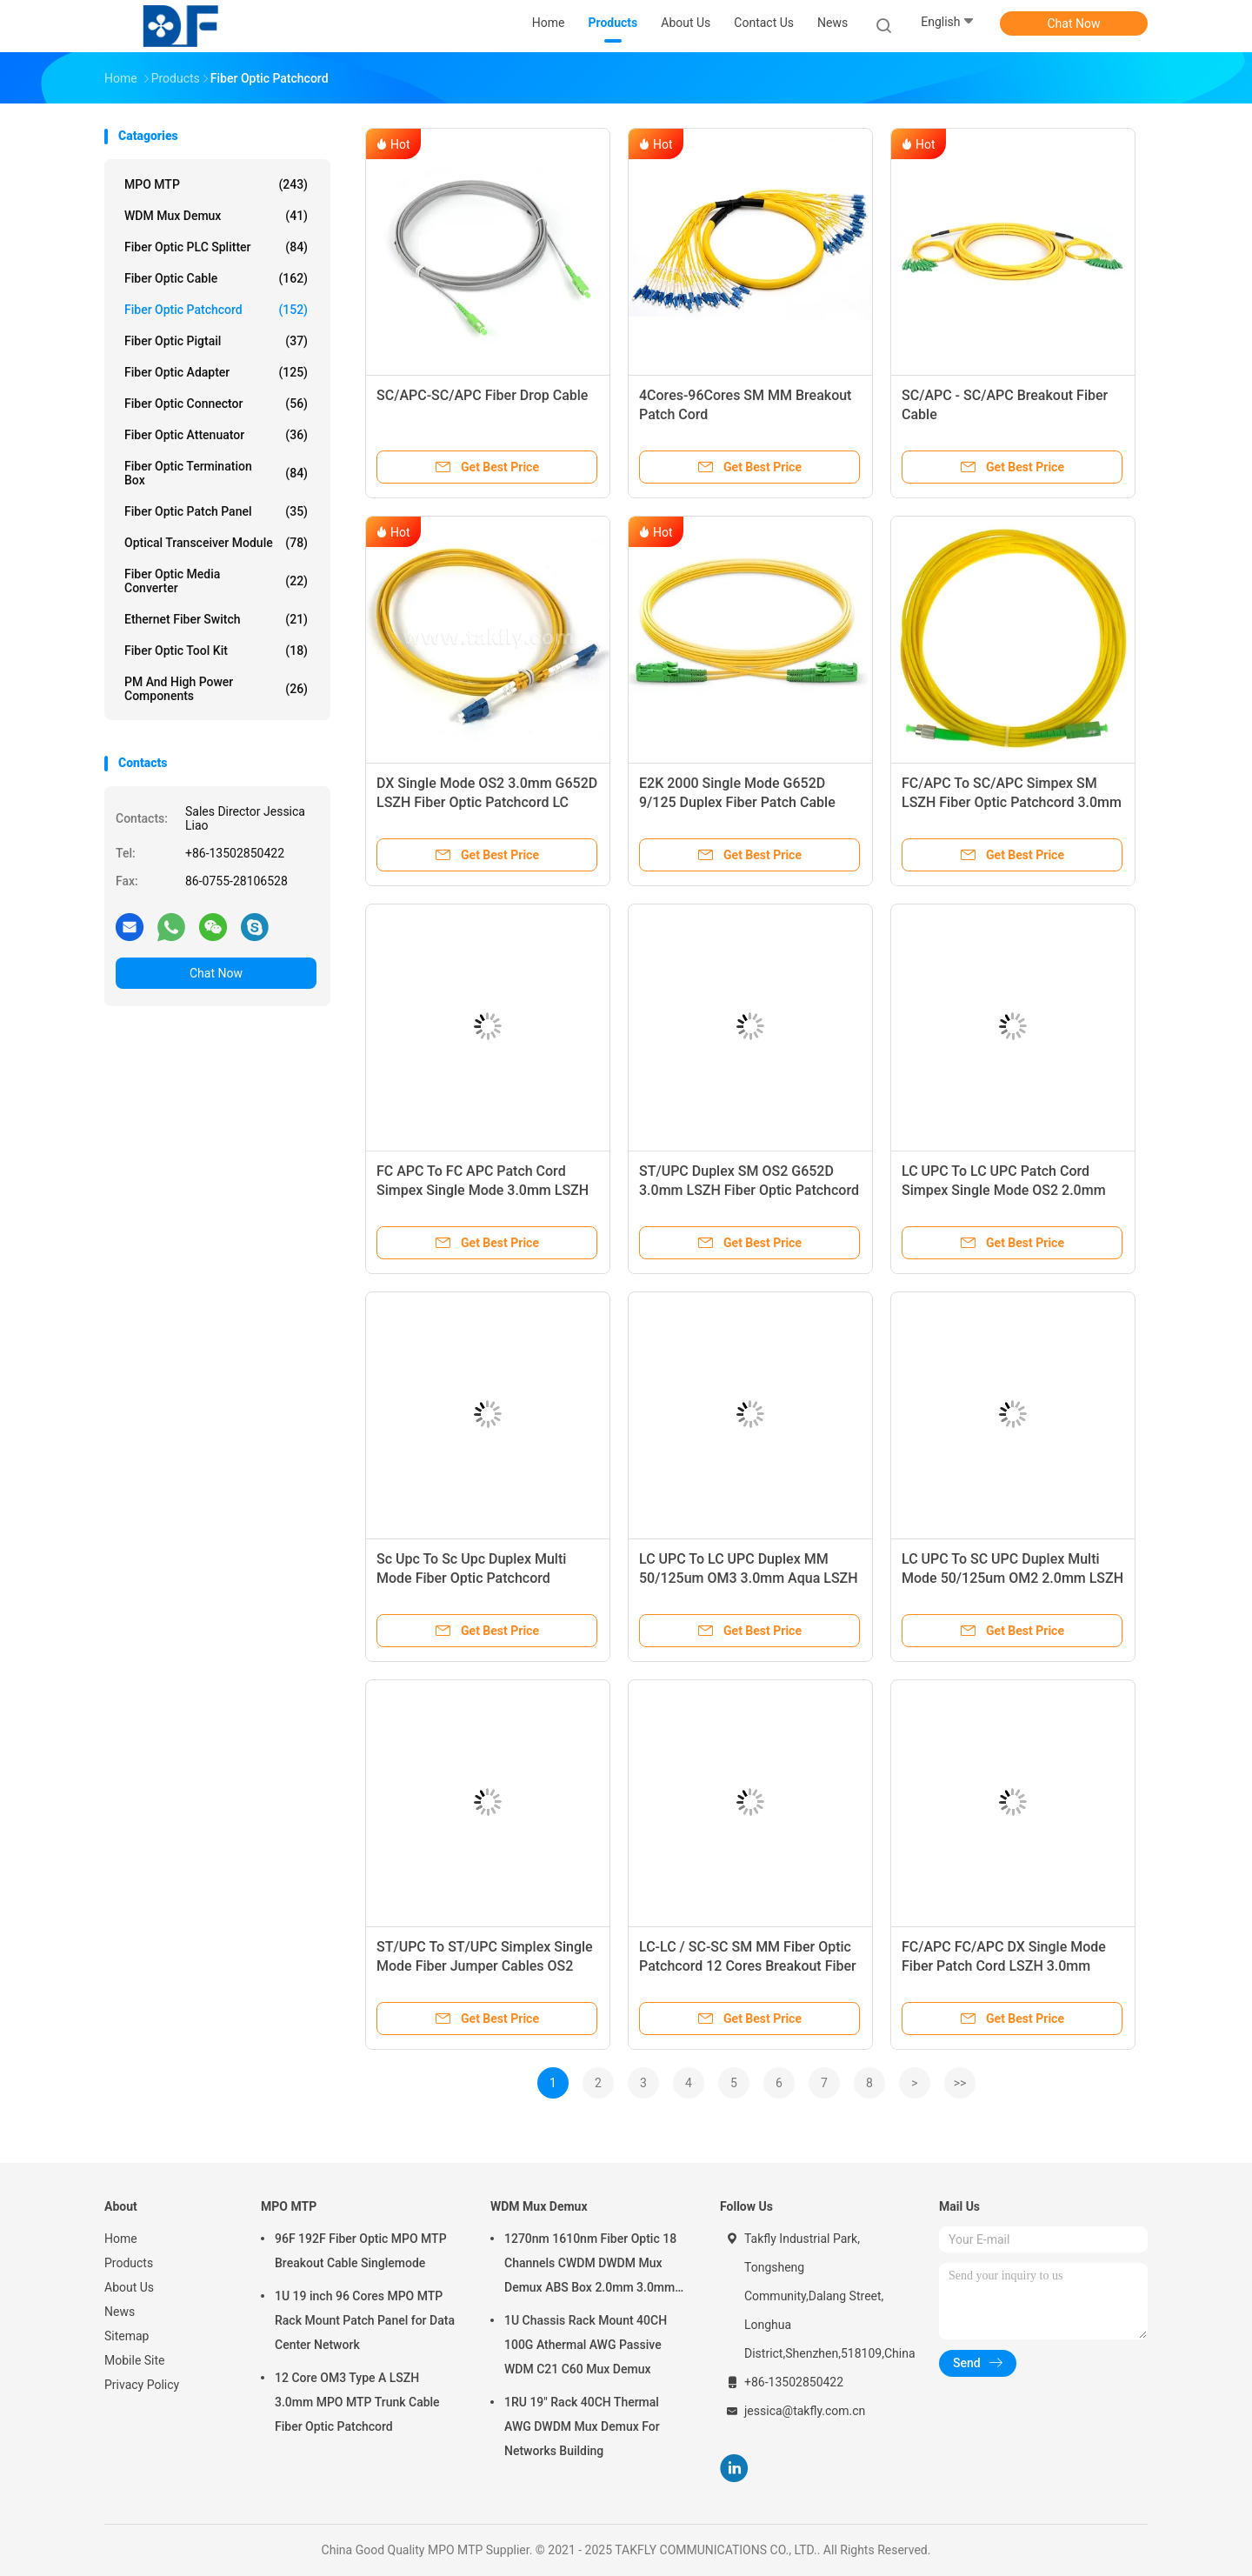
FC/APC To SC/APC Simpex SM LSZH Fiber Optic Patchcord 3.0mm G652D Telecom (1012, 802)
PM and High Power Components (216, 689)
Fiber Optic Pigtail (216, 341)
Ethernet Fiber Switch (216, 619)
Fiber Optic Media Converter (216, 581)
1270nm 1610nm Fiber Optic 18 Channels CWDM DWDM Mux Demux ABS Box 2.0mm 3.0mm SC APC (590, 2265)
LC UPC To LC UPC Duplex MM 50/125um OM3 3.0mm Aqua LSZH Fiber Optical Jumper (748, 1578)
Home (120, 2239)
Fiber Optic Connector (216, 403)
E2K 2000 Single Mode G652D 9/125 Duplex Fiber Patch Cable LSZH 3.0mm (737, 802)
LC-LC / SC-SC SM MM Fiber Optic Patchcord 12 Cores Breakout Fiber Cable (747, 1966)
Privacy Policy (141, 2385)
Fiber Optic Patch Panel (216, 511)
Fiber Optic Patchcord (216, 309)
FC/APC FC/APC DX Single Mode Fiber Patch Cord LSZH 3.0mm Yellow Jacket (1004, 1966)
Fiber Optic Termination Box (216, 473)
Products (128, 2263)
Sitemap (126, 2336)
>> (960, 2083)
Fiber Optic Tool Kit (216, 650)
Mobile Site (134, 2360)
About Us (129, 2287)
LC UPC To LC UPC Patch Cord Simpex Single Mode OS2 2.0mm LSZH (1004, 1190)
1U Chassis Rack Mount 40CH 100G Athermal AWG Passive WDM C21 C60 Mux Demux (585, 2344)
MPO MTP (216, 184)
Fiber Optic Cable (216, 278)
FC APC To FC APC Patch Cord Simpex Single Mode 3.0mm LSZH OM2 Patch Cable (482, 1190)
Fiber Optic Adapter (216, 372)
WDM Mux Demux (216, 215)
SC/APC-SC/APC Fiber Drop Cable (482, 395)
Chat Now (1074, 23)
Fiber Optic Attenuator (216, 435)
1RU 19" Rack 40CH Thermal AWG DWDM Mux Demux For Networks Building (582, 2426)
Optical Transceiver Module (216, 542)
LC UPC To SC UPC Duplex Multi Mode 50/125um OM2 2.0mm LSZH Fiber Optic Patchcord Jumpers (1012, 1578)
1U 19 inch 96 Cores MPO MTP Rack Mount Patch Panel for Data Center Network (365, 2320)
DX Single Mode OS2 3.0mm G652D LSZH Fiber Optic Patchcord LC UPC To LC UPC (486, 802)
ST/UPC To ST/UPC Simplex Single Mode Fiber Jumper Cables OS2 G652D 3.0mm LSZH (484, 1966)
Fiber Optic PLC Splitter (216, 247)
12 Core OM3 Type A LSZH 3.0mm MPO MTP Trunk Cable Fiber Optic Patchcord (357, 2402)
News (119, 2312)
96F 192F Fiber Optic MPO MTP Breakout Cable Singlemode (361, 2251)
